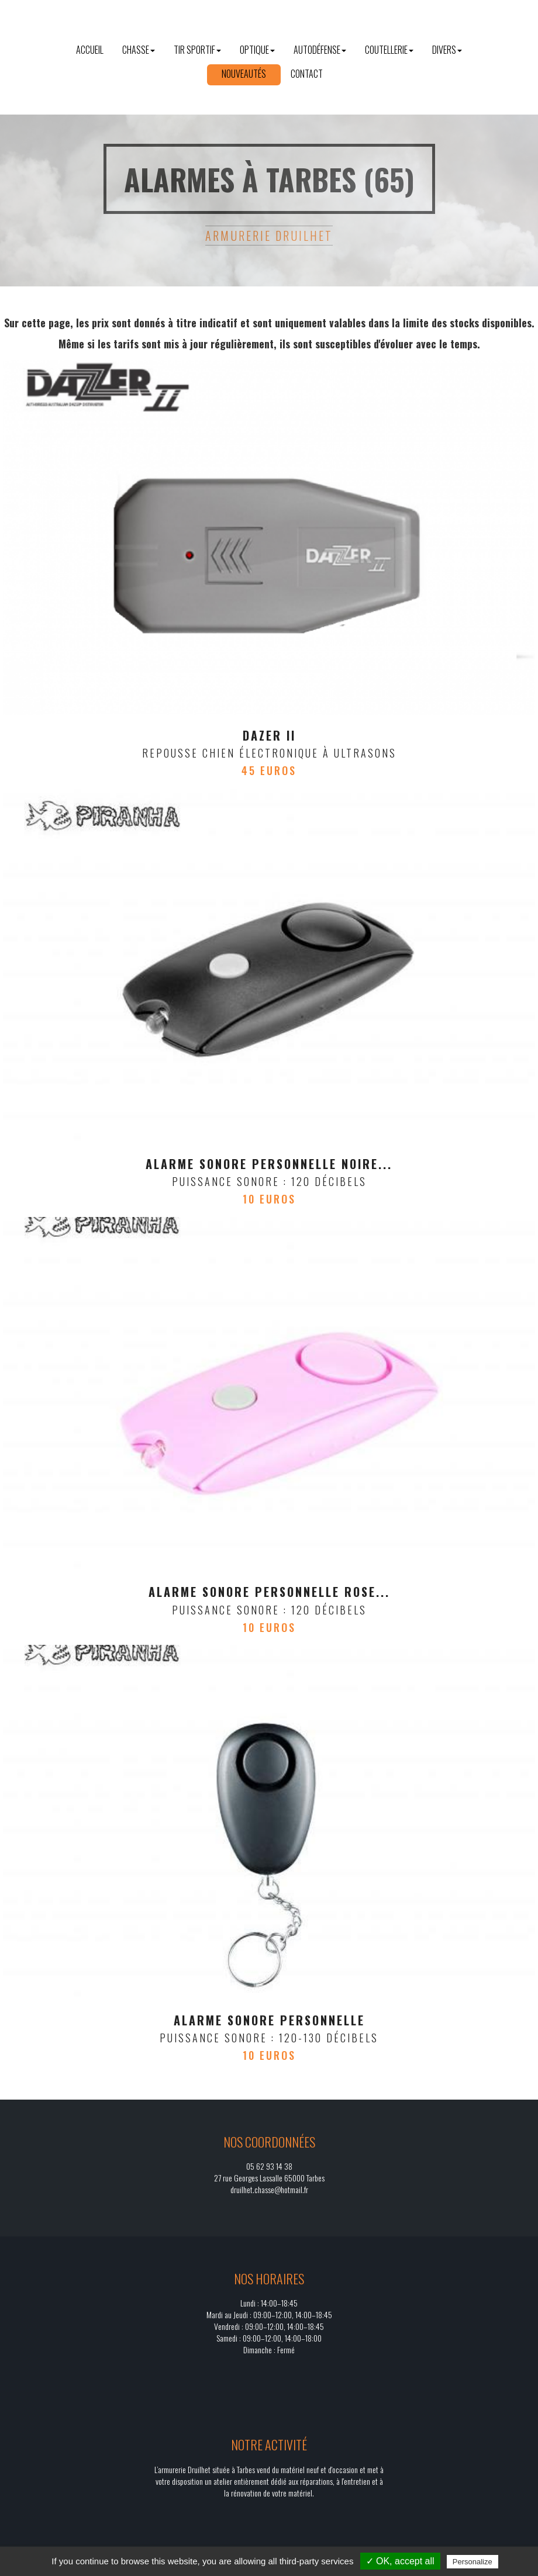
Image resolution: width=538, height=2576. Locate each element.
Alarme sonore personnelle (269, 2020)
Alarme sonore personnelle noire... (269, 1164)
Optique (257, 50)
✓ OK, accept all (400, 2561)
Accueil (90, 50)
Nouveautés (244, 74)
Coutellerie (389, 50)
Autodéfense (320, 50)
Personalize (472, 2561)
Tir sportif (197, 50)
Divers (447, 50)
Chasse (138, 50)
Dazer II (269, 735)
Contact (307, 74)
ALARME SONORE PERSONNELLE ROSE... (269, 1591)
